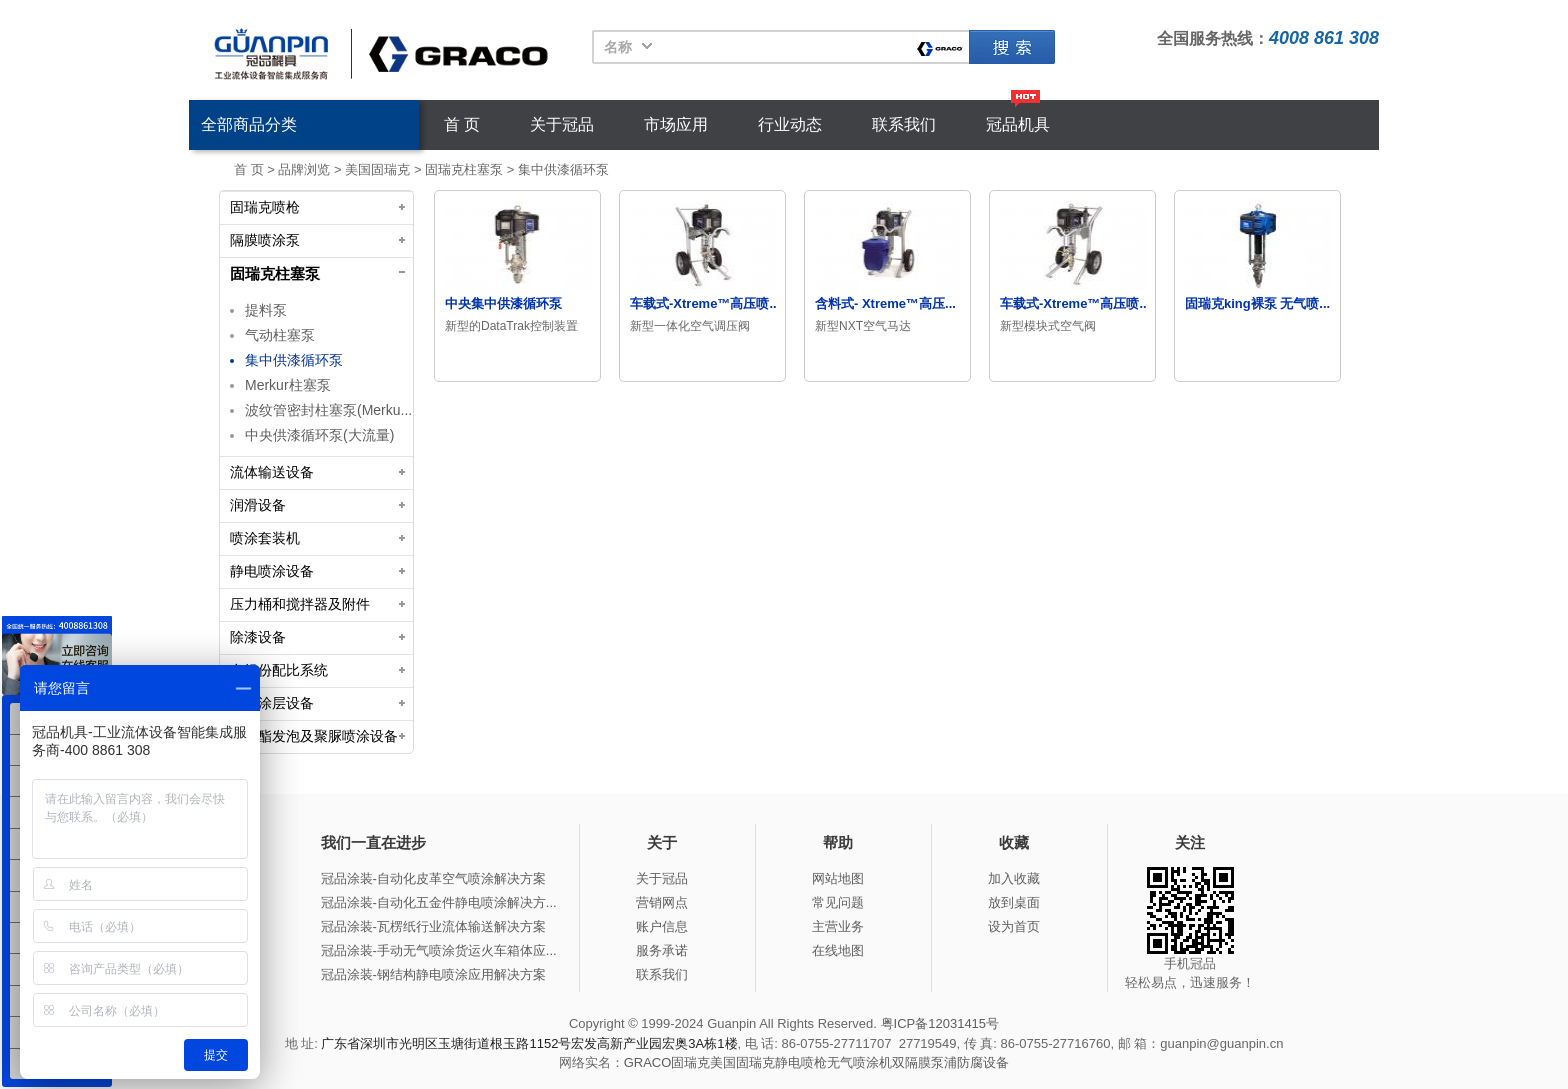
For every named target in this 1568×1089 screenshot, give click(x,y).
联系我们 (904, 124)
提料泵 (266, 310)
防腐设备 (983, 1062)
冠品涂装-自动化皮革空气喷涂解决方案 (433, 878)
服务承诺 (662, 950)
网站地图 (838, 878)
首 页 (462, 124)
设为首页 (1014, 926)
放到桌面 (1014, 902)
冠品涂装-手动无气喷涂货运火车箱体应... (439, 950)
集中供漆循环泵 (563, 169)
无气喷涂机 (859, 1062)
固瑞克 (1012, 47)
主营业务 (838, 926)
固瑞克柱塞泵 (464, 169)
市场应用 (676, 124)
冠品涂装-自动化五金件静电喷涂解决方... (439, 902)
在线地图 (838, 950)
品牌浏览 (304, 169)
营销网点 (662, 902)
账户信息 (662, 926)
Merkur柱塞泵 (288, 385)
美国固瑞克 (377, 169)
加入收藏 (1014, 878)
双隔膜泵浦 (924, 1062)
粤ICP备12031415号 (940, 1023)
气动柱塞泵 (280, 335)
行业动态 (790, 124)
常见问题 (838, 902)
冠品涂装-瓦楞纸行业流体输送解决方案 (433, 926)
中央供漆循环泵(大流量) (319, 435)
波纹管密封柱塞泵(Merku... (328, 410)
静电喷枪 (801, 1062)
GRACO (648, 1062)
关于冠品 (562, 124)
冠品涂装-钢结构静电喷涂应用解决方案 (433, 974)
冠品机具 (1018, 124)
